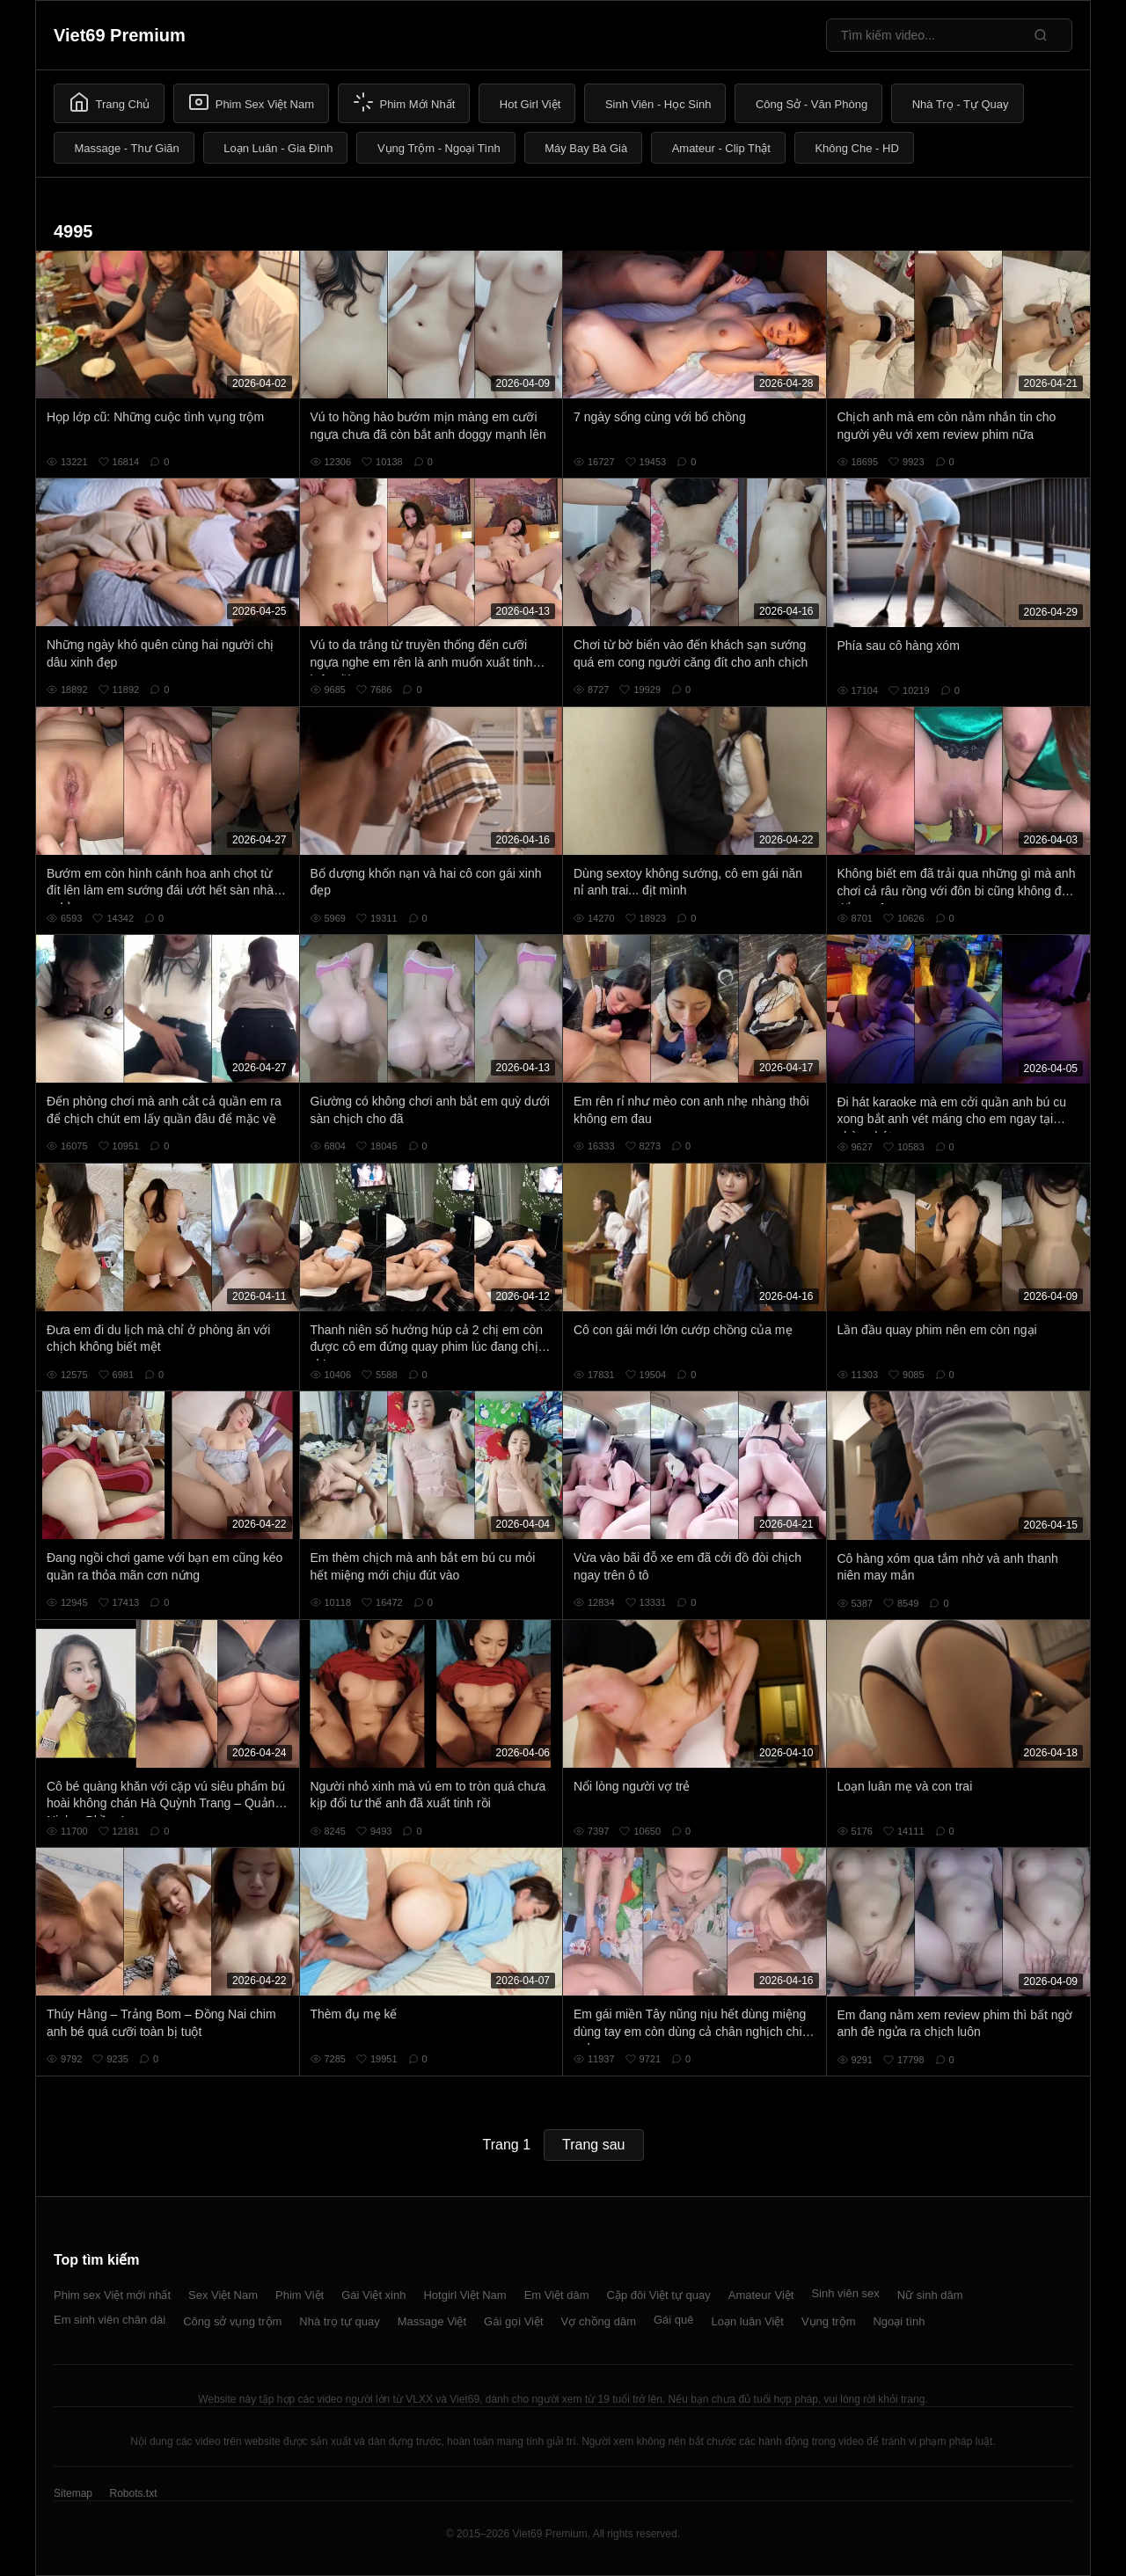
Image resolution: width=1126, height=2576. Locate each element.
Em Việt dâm (556, 2295)
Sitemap (73, 2493)
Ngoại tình (899, 2321)
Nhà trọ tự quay (339, 2321)
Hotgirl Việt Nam (464, 2295)
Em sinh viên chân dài (109, 2319)
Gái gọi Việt (514, 2321)
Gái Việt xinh (373, 2295)
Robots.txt (133, 2493)
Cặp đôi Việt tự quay (659, 2295)
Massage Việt (432, 2321)
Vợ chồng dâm (598, 2321)
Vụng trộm (828, 2321)
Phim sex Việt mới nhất (112, 2295)
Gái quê (674, 2319)
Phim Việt (299, 2295)
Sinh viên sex (845, 2293)
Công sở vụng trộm (232, 2321)
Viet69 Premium (120, 35)
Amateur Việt (761, 2295)
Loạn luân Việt (748, 2321)
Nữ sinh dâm (930, 2295)
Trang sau (593, 2144)
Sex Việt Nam (223, 2295)
